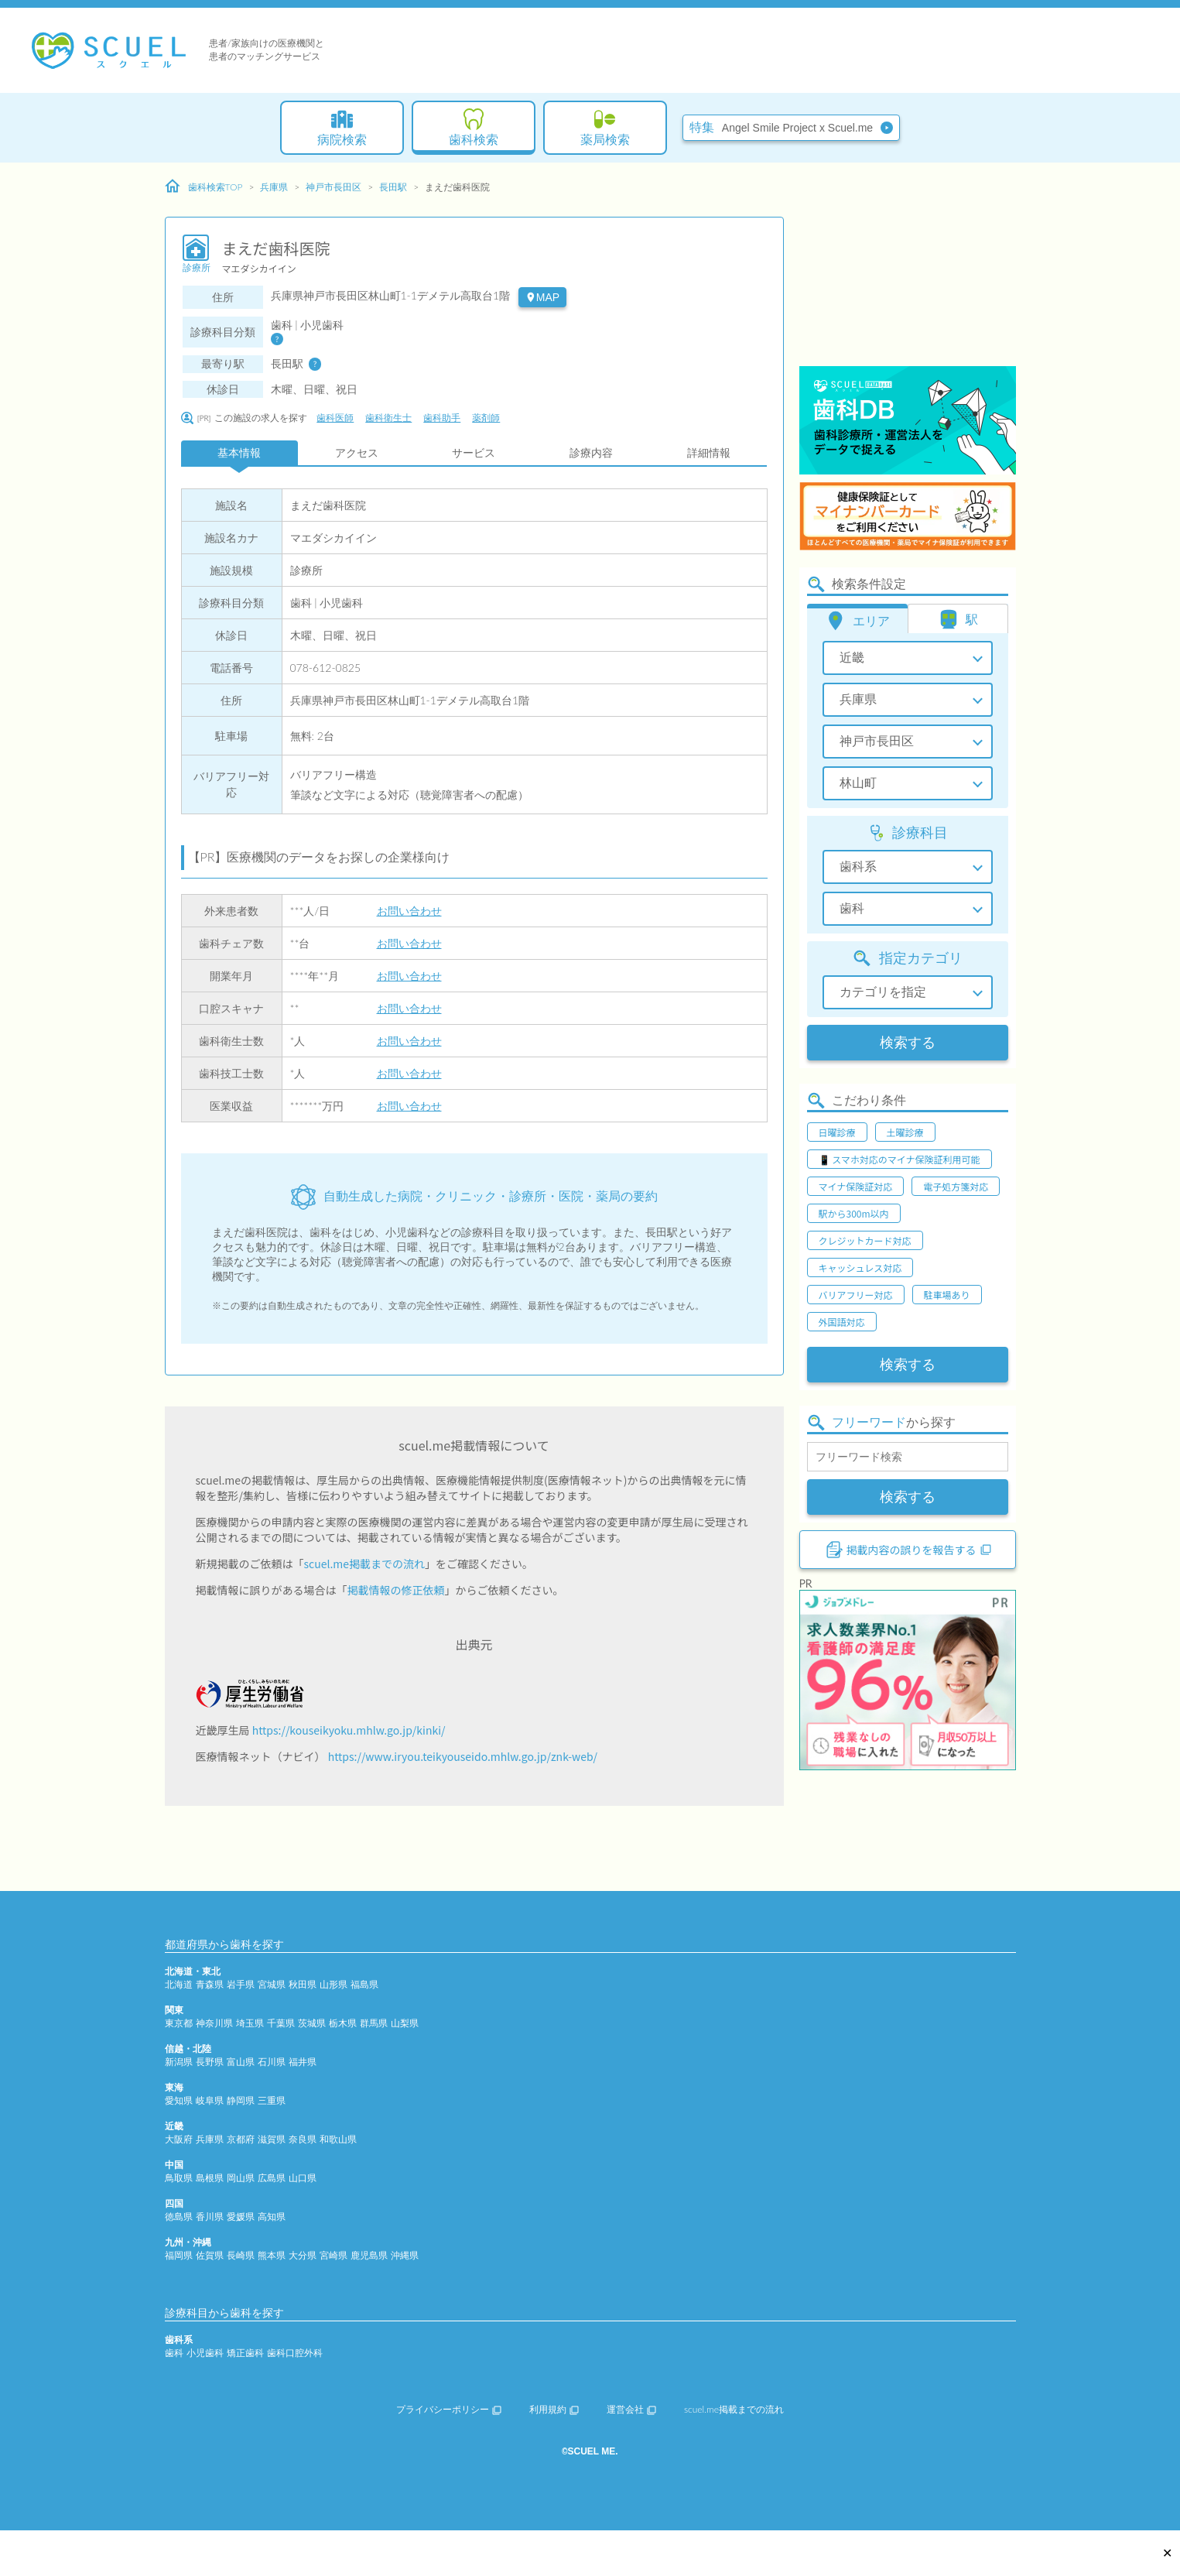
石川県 (272, 2061)
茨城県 (312, 2023)
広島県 (272, 2178)
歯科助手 (441, 417)
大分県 (302, 2255)
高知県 (272, 2216)
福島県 (364, 1984)
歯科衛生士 (388, 417)
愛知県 (179, 2100)
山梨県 (405, 2023)
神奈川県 (214, 2023)
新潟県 (179, 2061)
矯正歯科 (245, 2352)
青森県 (210, 1984)
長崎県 (241, 2255)
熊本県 (272, 2255)
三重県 (272, 2100)
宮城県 (272, 1984)
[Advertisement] (907, 267)
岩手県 (241, 1984)
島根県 (210, 2178)
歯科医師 (335, 417)
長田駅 (393, 187)
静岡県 (241, 2100)
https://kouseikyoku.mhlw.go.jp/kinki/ (349, 1730)
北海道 (179, 1984)
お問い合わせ (409, 910)
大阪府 (179, 2139)
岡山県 (241, 2178)
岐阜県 (210, 2100)
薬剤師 (486, 417)
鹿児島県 (369, 2255)
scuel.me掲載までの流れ (365, 1563)
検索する (907, 1042)
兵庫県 (274, 187)
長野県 (210, 2061)
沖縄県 (405, 2255)
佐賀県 (210, 2255)
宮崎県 (333, 2255)
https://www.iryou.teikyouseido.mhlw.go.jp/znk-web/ (462, 1756)
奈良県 (302, 2139)
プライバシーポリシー (448, 2409)
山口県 (302, 2178)
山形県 (333, 1984)
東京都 (179, 2023)
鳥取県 (179, 2178)
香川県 (210, 2216)
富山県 (241, 2061)
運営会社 (631, 2409)
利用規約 (554, 2409)
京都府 (241, 2139)
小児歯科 (205, 2352)
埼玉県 (250, 2023)
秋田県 (302, 1984)
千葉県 (281, 2023)
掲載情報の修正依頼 (396, 1590)
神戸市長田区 (333, 187)
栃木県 (343, 2023)
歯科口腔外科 (295, 2352)
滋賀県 (272, 2139)
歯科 (174, 2352)
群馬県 (374, 2023)
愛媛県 (241, 2216)
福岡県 (179, 2255)
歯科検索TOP (204, 187)
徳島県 (179, 2216)
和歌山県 (338, 2139)
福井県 (302, 2061)
